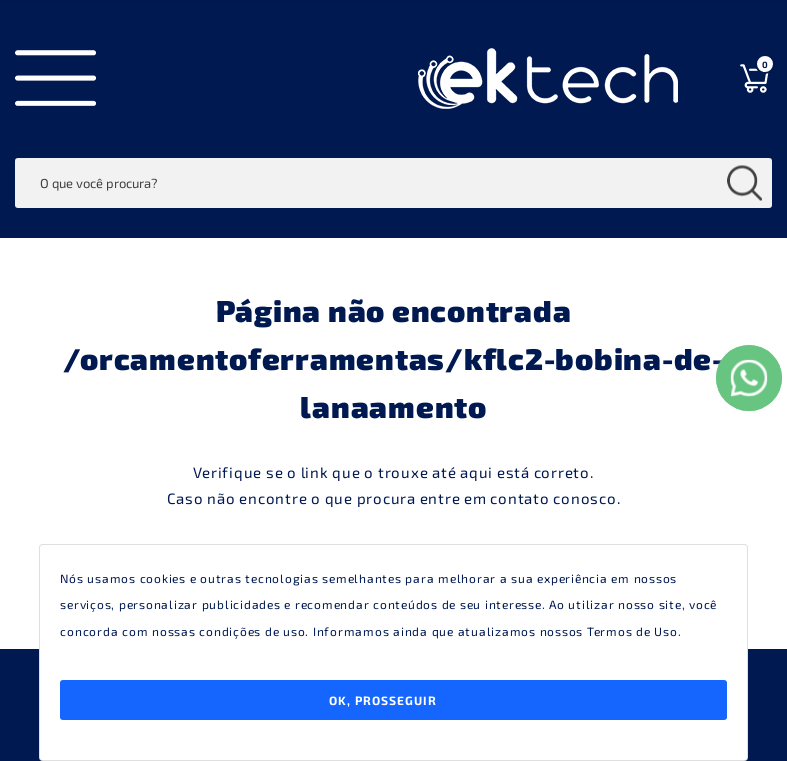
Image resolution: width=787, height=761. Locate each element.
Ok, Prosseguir (383, 700)
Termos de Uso (632, 631)
